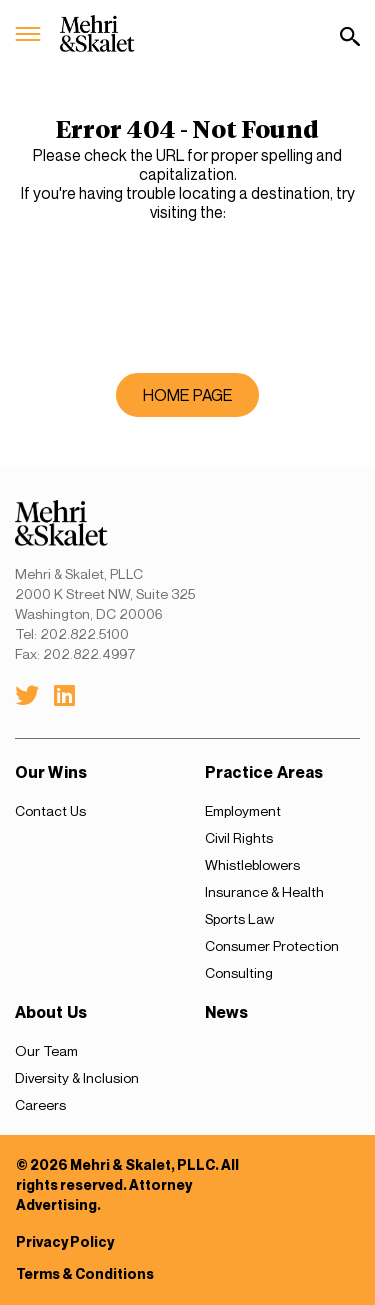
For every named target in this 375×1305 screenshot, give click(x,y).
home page (187, 395)
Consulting (239, 972)
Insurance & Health (264, 891)
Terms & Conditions (85, 1273)
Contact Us (50, 810)
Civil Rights (239, 837)
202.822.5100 (84, 633)
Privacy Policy (65, 1241)
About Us (51, 1012)
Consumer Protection (272, 945)
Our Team (46, 1050)
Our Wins (51, 772)
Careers (40, 1104)
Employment (243, 810)
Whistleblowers (252, 864)
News (226, 1012)
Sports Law (239, 918)
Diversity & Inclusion (77, 1077)
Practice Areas (264, 772)
